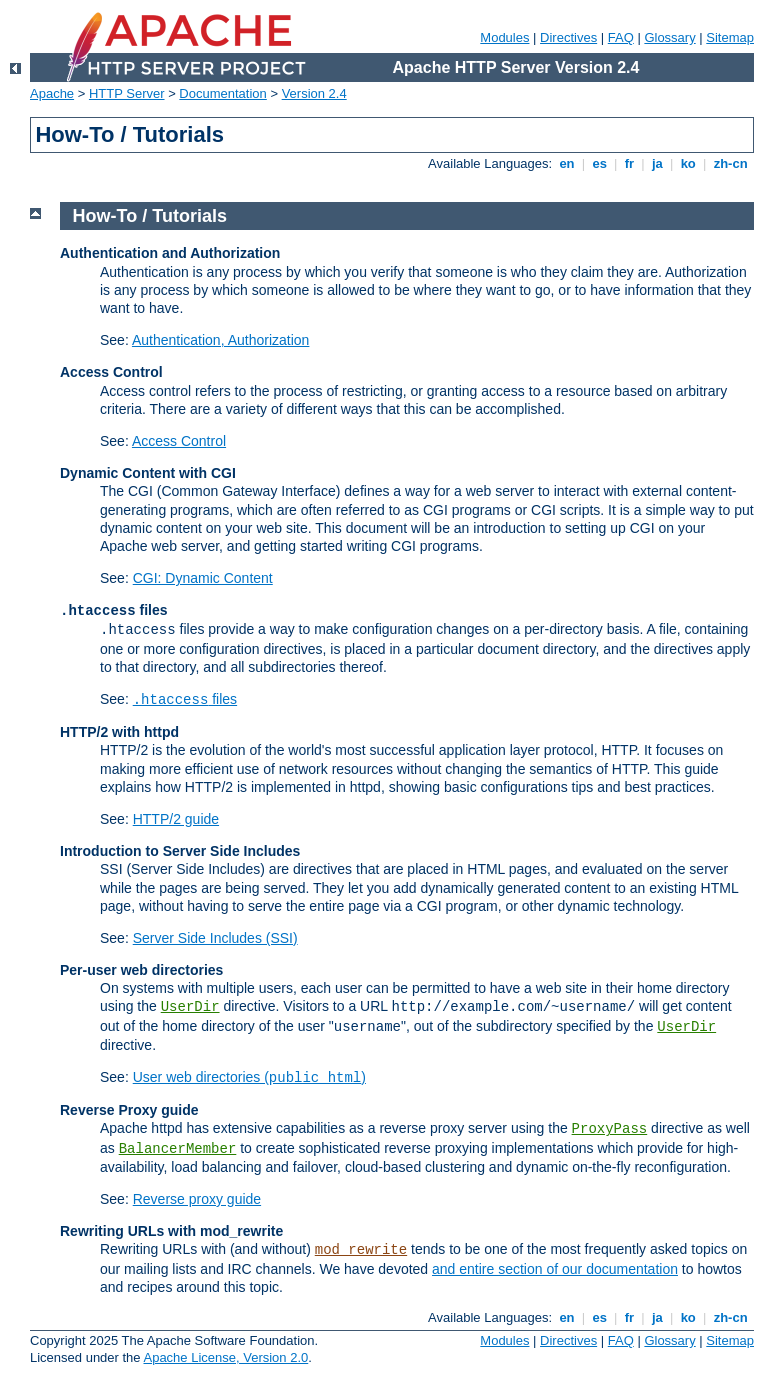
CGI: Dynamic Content (203, 578)
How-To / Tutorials (150, 216)
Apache (52, 93)
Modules (504, 37)
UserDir (190, 1007)
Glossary (669, 37)
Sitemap (730, 37)
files (185, 699)
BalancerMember (178, 1149)
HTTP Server (127, 93)
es (600, 163)
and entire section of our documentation (555, 1269)
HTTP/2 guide (176, 819)
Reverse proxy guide (197, 1199)
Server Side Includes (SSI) (215, 938)
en (567, 163)
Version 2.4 (314, 93)
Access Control (179, 441)
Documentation (222, 93)
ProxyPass (610, 1129)
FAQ (621, 37)
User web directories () (249, 1077)
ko (688, 163)
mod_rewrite (361, 1250)
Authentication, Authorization (220, 340)
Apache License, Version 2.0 (225, 1357)
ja (657, 163)
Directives (568, 37)
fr (629, 163)
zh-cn (730, 163)
